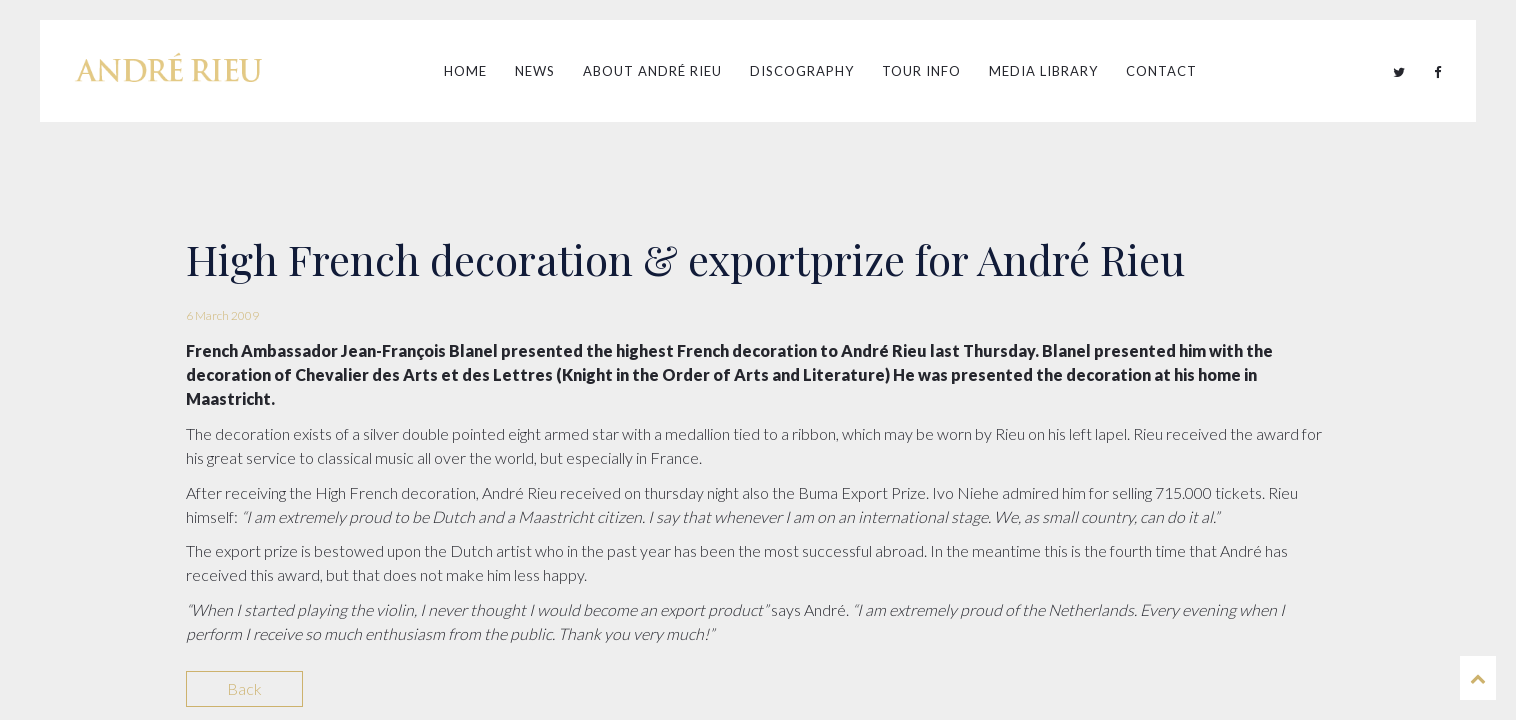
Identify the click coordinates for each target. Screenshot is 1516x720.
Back (244, 688)
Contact (1161, 71)
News (535, 71)
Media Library (1043, 71)
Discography (802, 71)
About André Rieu (652, 71)
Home (465, 71)
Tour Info (921, 71)
